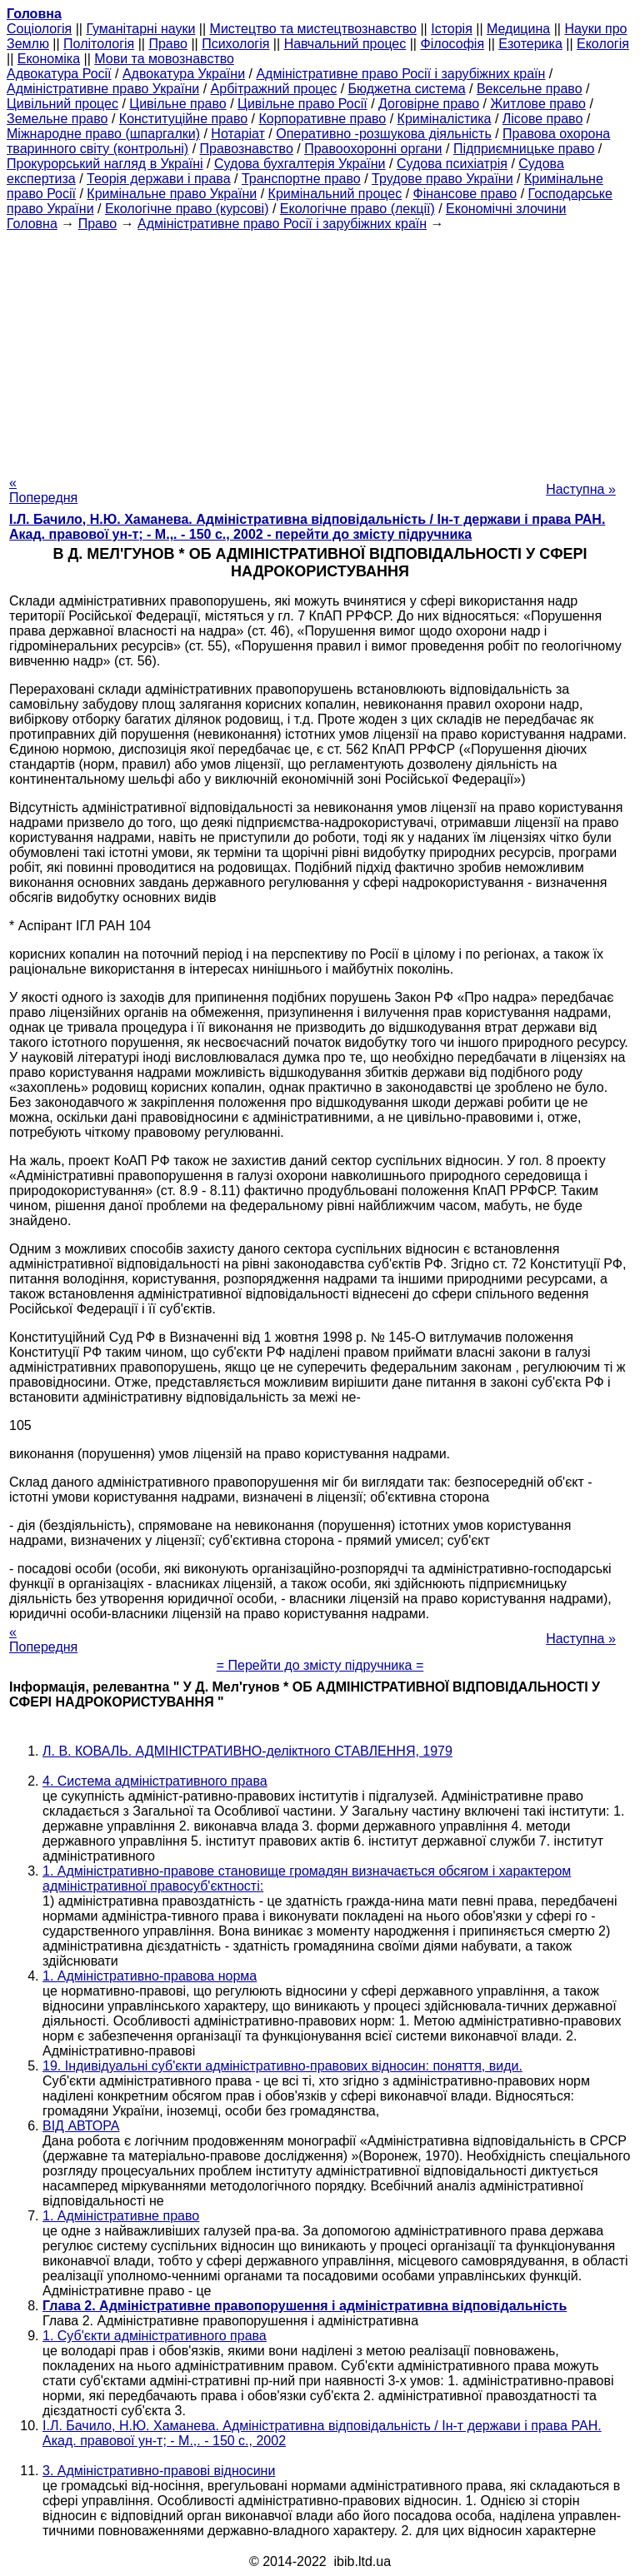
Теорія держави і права (159, 179)
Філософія (452, 44)
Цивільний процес (62, 104)
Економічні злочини (506, 209)
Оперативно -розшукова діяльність (384, 134)
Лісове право (542, 119)
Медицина (518, 29)
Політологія (98, 44)
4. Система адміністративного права (155, 1781)
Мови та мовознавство (164, 59)
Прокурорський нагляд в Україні (105, 164)
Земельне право (57, 119)
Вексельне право (529, 89)
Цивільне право (177, 104)
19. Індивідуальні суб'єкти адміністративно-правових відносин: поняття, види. (282, 2066)
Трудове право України (442, 179)
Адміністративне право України (103, 89)
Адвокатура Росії (59, 74)
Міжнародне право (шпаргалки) (103, 134)
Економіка (49, 59)
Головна (32, 224)
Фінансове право (465, 194)
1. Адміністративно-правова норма (149, 1976)
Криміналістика (445, 119)
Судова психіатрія (452, 164)
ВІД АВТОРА (80, 2126)
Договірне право (428, 104)
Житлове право (538, 104)
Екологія (603, 44)
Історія (451, 29)
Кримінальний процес (335, 194)
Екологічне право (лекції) (357, 209)
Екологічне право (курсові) (187, 209)
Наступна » (581, 489)
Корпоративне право (323, 119)
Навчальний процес (345, 44)
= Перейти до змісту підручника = (320, 1665)
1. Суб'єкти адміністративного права (154, 2336)
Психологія (235, 44)
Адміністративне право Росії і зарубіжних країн (400, 74)
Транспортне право (301, 179)
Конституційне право (183, 119)
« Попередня (43, 490)
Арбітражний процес (274, 89)
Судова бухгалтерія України (300, 164)
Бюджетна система (407, 89)
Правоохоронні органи (373, 149)
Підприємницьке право (524, 149)
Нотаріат (237, 134)
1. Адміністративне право (120, 2216)
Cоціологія (39, 29)
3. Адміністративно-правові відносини (158, 2471)
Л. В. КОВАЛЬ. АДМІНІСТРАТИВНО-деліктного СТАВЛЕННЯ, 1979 (247, 1751)
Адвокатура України (183, 74)
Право (168, 44)
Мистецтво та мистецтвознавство (313, 29)
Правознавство (246, 149)
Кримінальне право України (172, 194)
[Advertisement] (320, 348)
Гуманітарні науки (140, 29)
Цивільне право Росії (303, 104)
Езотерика (530, 44)
